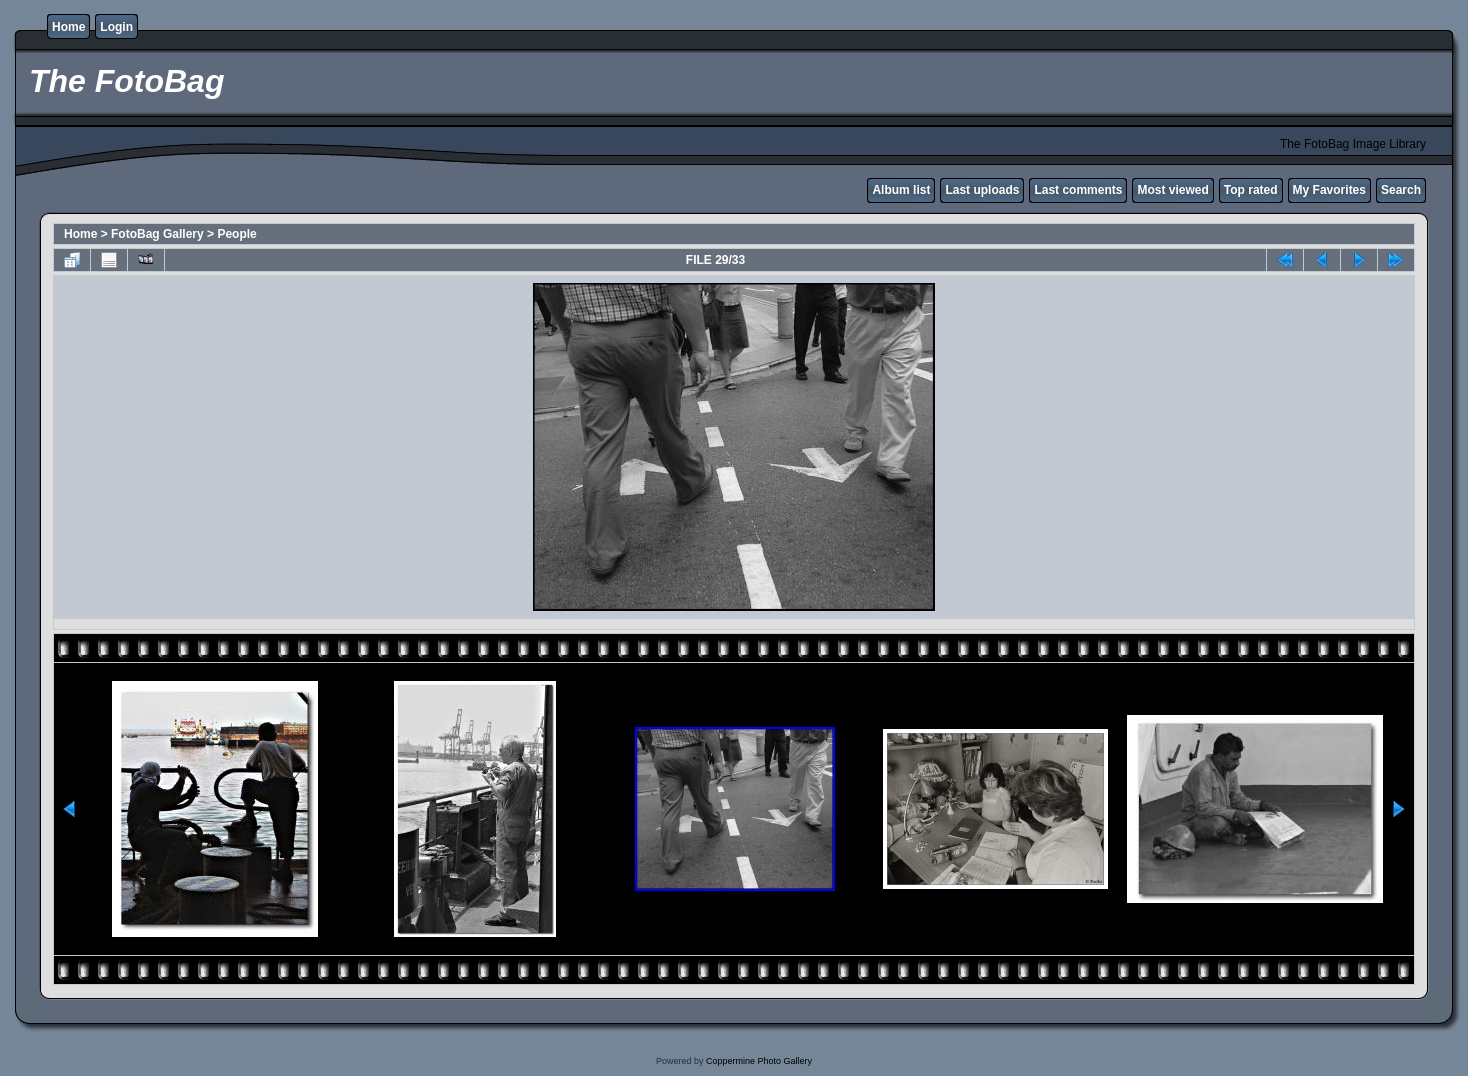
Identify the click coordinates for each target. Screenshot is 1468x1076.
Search (1401, 190)
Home (68, 27)
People (236, 234)
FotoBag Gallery (157, 234)
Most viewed (1172, 190)
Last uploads (982, 190)
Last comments (1078, 190)
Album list (901, 190)
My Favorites (1329, 190)
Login (116, 27)
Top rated (1251, 190)
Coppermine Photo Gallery (759, 1061)
